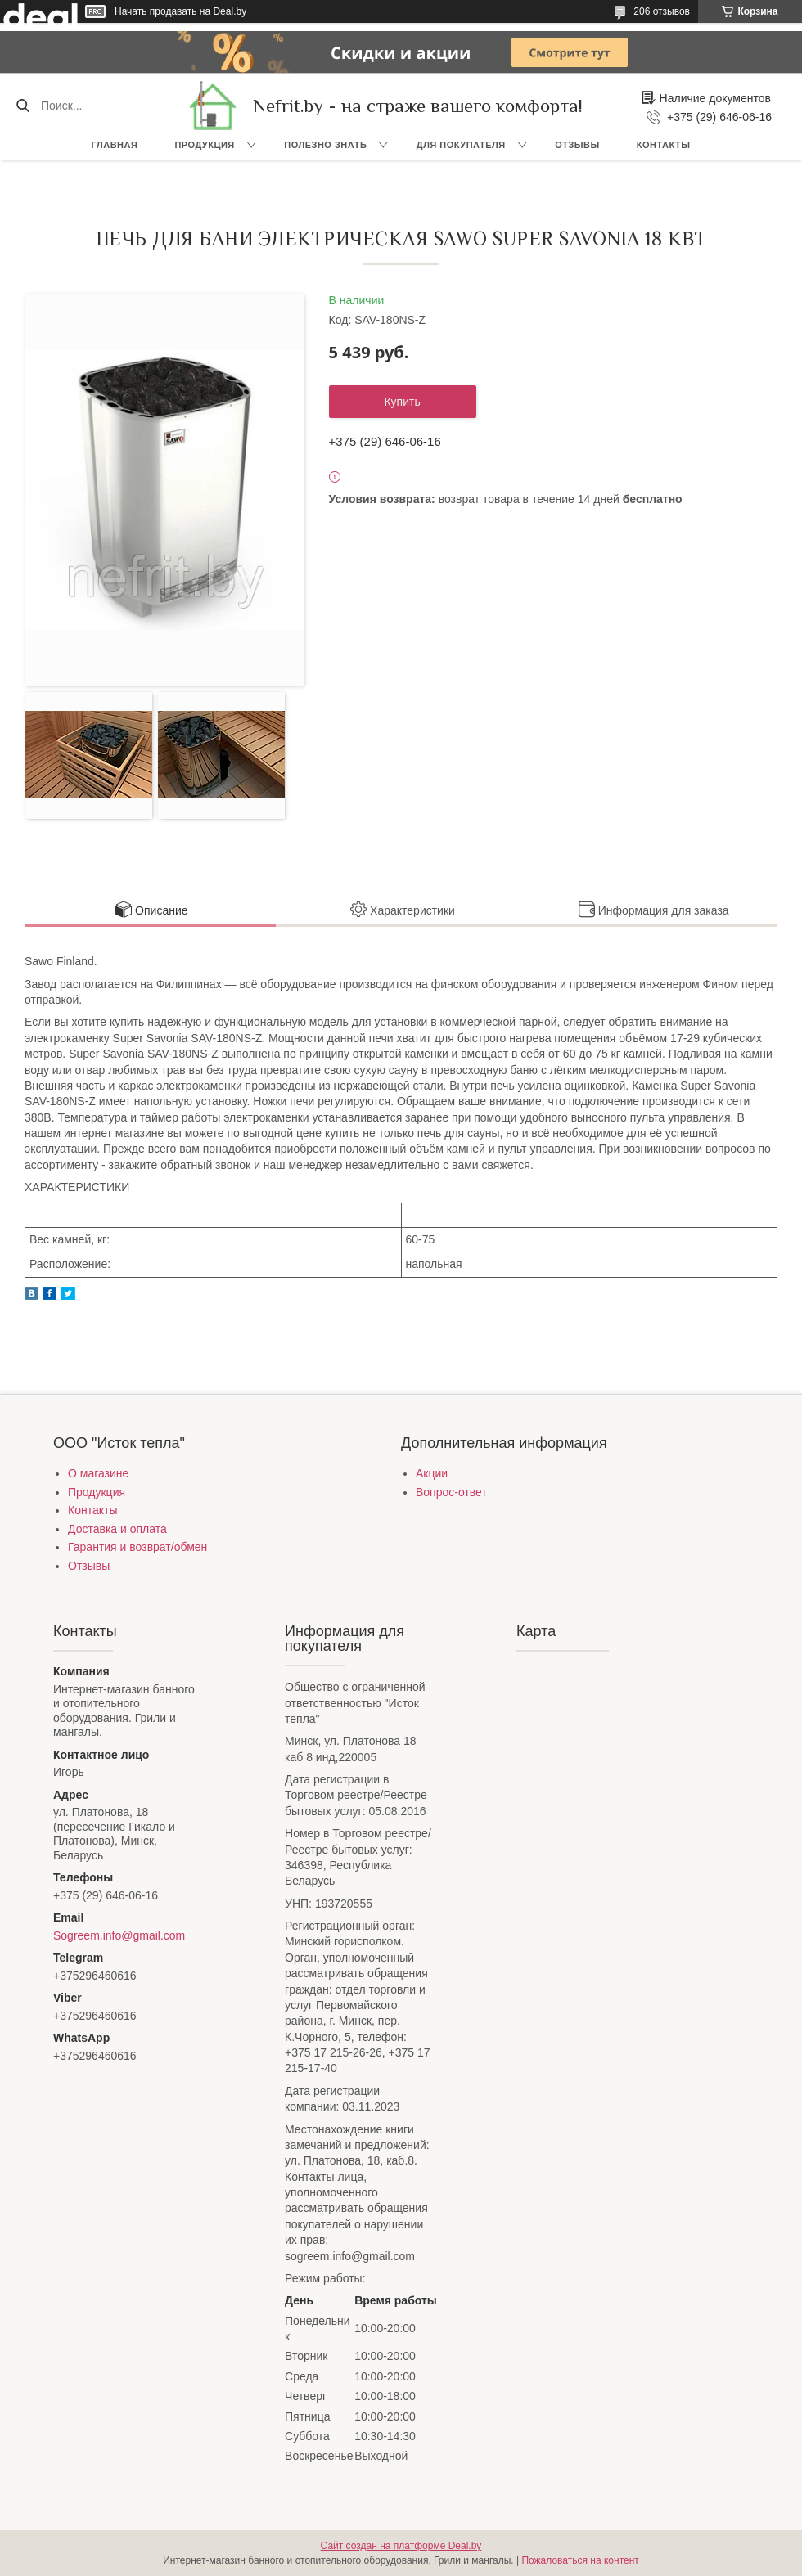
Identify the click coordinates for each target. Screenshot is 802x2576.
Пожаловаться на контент (579, 2560)
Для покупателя (461, 145)
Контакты (664, 145)
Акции (432, 1473)
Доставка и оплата (117, 1528)
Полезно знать (325, 145)
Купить (402, 401)
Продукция (204, 145)
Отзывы (577, 145)
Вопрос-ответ (451, 1492)
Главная (115, 145)
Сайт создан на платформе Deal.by (401, 2545)
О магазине (98, 1473)
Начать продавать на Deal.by (180, 11)
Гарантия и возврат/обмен (137, 1546)
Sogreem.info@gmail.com (119, 1935)
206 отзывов (661, 11)
